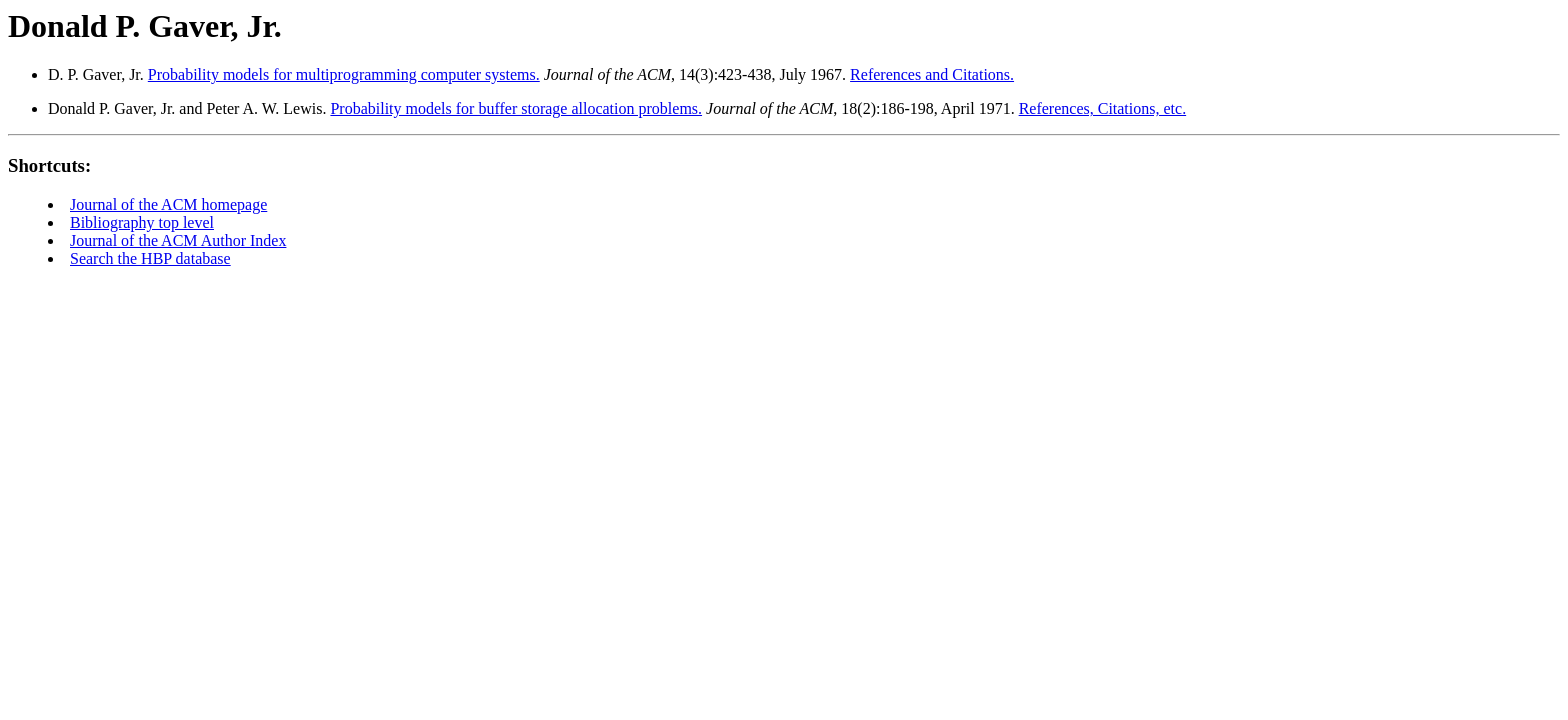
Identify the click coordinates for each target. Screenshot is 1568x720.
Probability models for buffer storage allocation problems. (516, 108)
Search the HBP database (150, 258)
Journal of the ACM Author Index (178, 240)
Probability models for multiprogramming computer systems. (344, 74)
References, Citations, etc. (1103, 108)
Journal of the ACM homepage (168, 204)
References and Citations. (932, 74)
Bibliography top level (142, 222)
